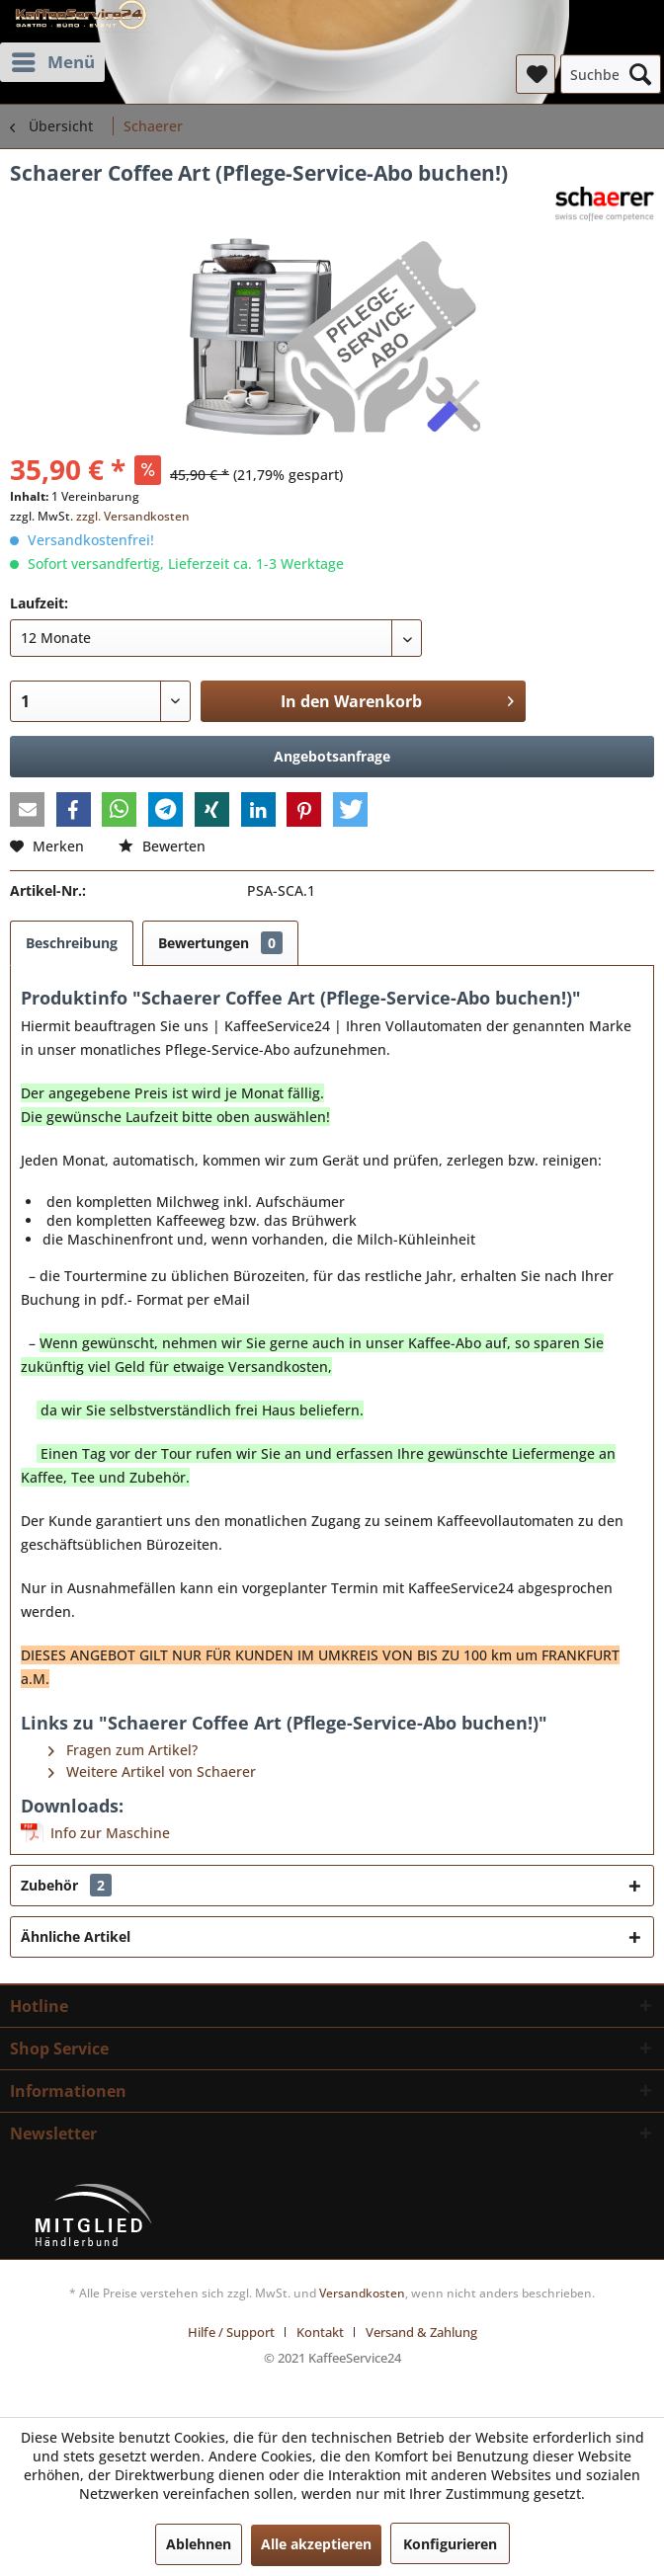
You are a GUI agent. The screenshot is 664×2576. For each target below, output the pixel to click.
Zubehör (66, 1885)
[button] (27, 809)
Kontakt (320, 2332)
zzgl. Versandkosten (133, 516)
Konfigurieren (450, 2544)
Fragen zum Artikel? (123, 1749)
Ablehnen (198, 2544)
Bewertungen (220, 942)
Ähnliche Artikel (75, 1936)
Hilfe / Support (231, 2332)
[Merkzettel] (535, 74)
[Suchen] (640, 74)
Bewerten (162, 846)
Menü (53, 59)
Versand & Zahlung (421, 2332)
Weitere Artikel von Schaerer (152, 1771)
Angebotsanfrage (332, 756)
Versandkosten (362, 2293)
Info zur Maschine (110, 1832)
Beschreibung (72, 942)
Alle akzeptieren (316, 2544)
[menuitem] (52, 62)
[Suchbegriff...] (610, 74)
